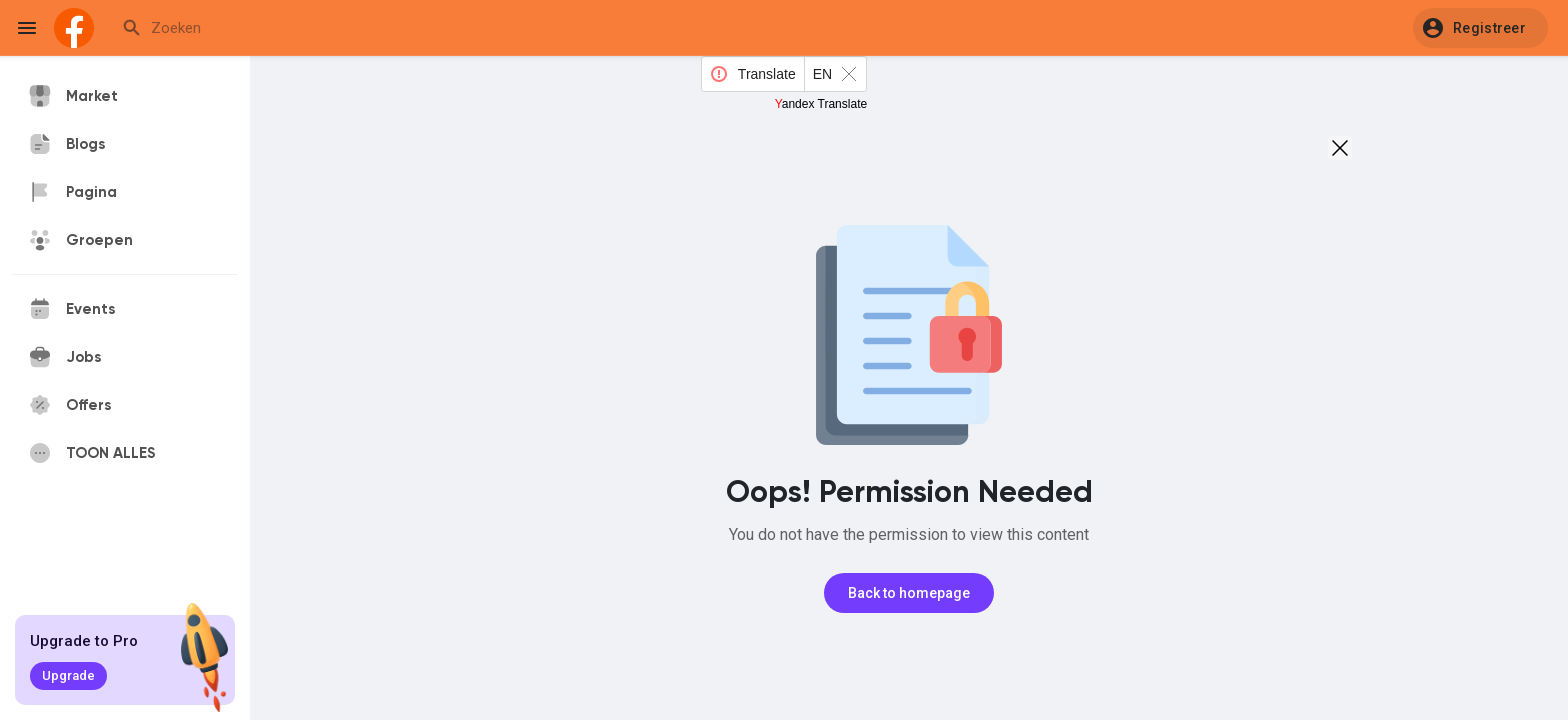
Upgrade (68, 675)
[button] (1480, 28)
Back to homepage (909, 593)
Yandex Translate (821, 104)
